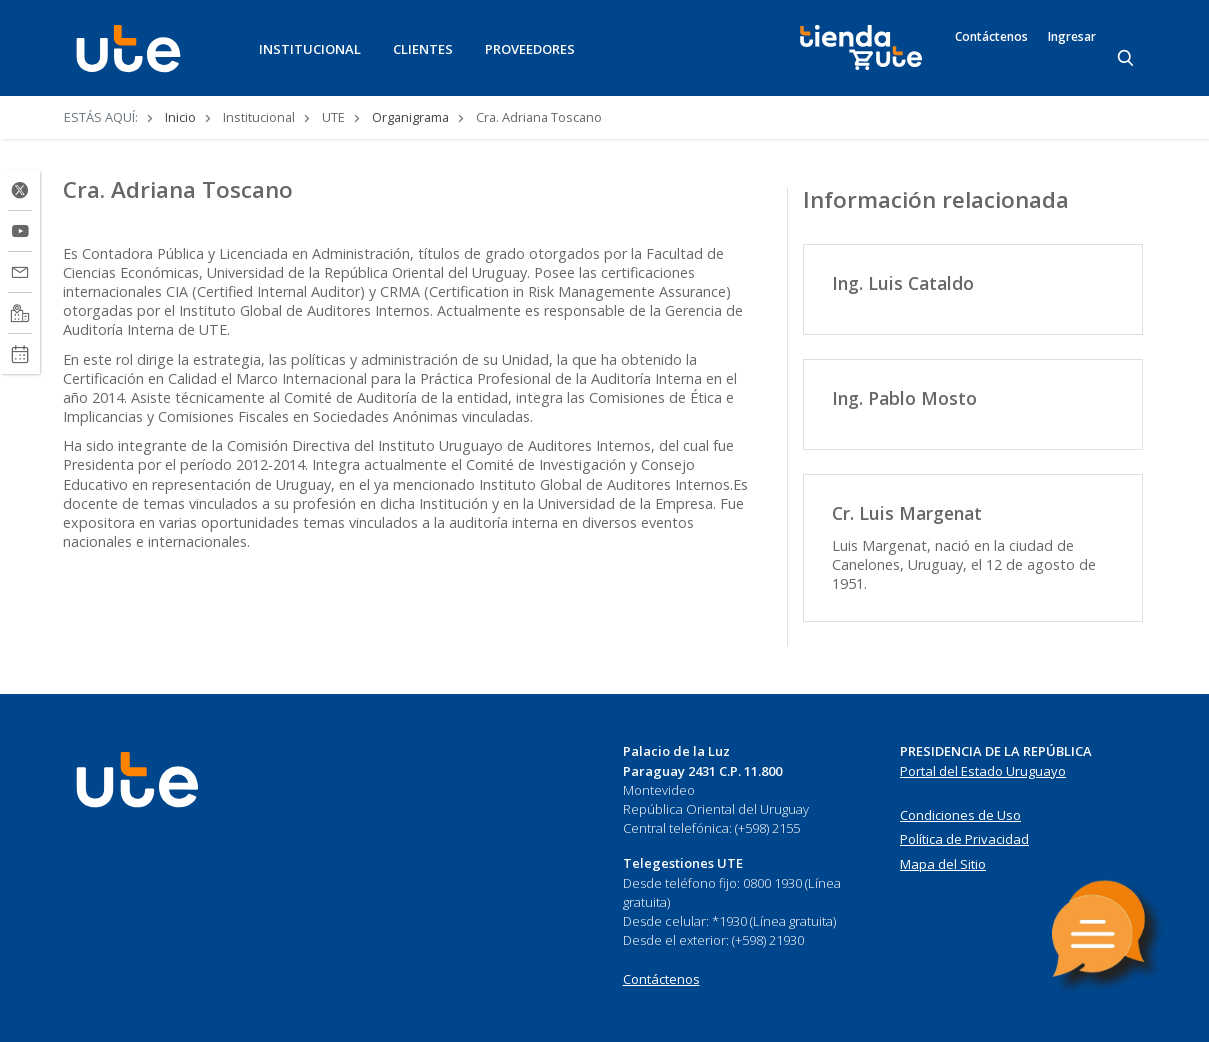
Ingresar (1072, 37)
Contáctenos (991, 37)
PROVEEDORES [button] (530, 49)
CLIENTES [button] (423, 49)
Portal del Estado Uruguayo (983, 771)
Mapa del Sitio (943, 864)
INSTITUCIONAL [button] (310, 49)
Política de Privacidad (964, 839)
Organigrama (410, 117)
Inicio (180, 117)
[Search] (1127, 59)
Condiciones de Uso (960, 815)
